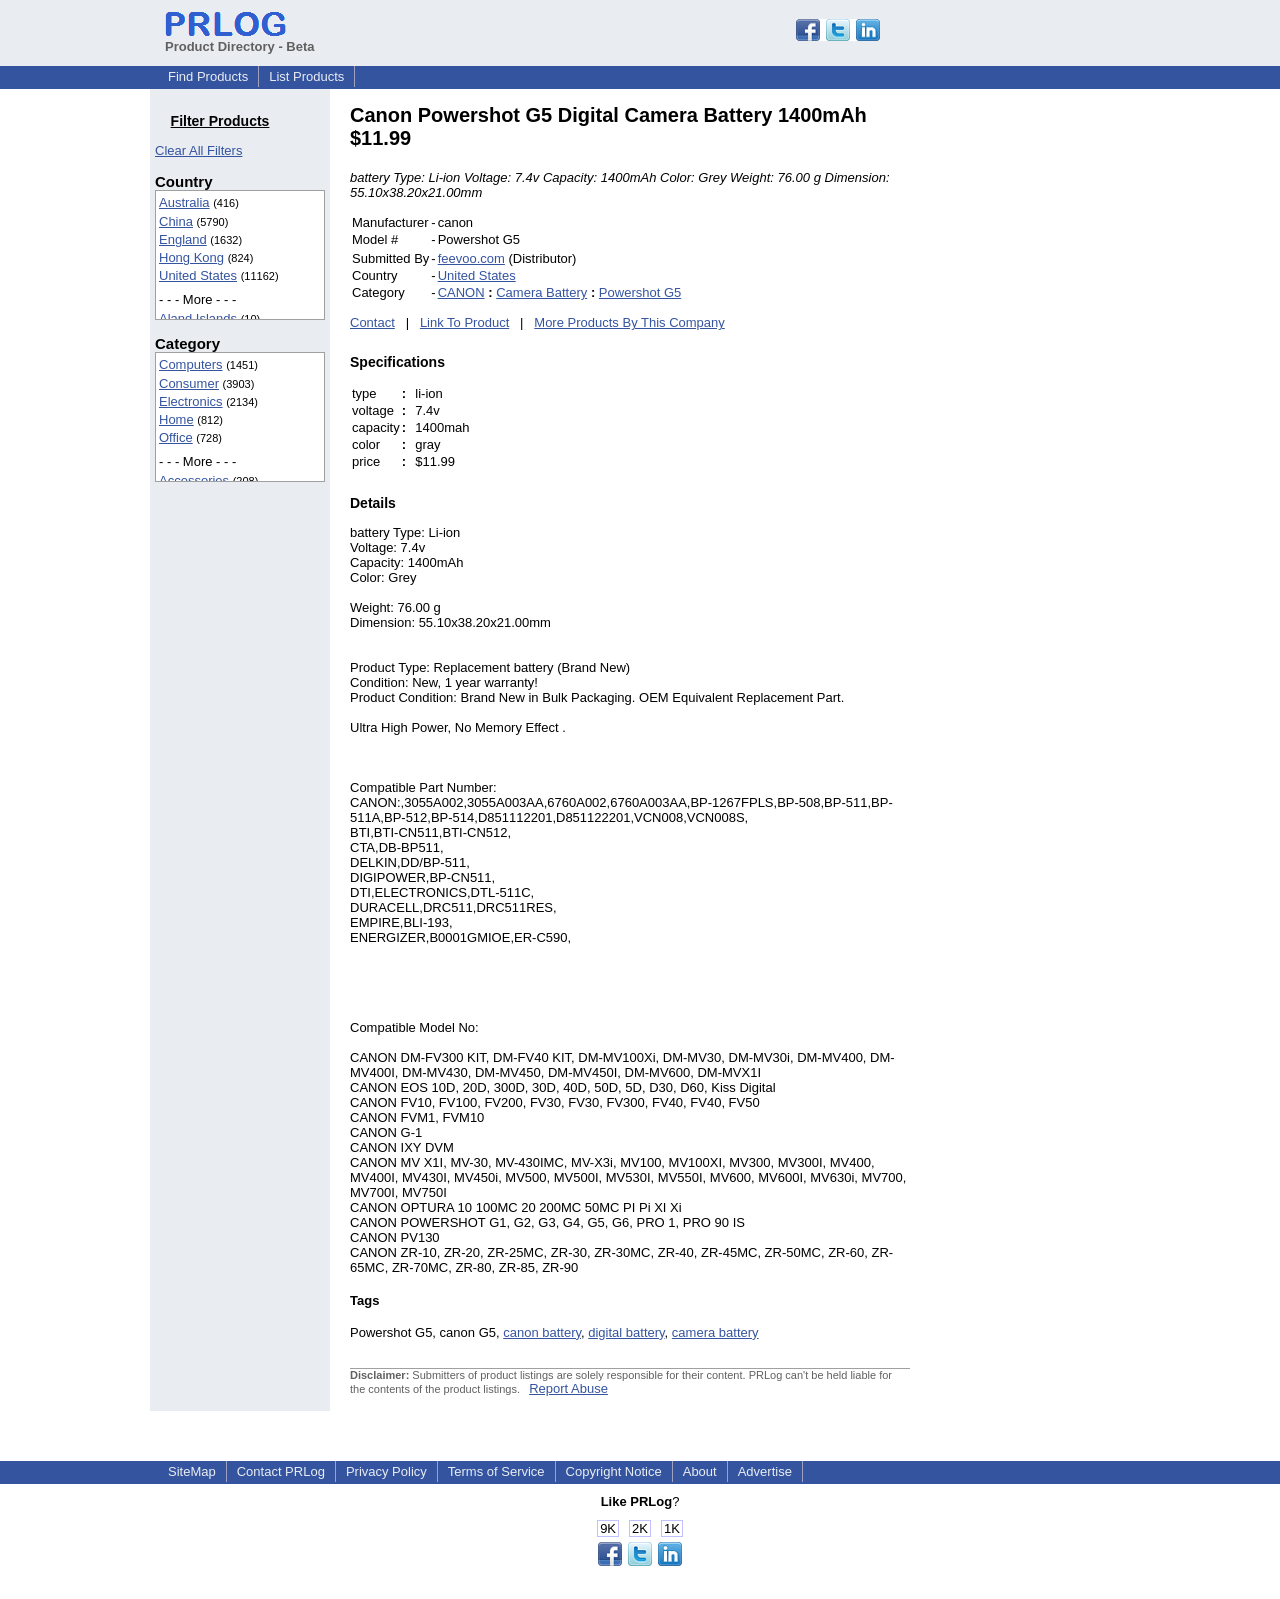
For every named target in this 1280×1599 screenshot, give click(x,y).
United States (198, 275)
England (183, 239)
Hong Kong (191, 257)
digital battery (626, 1332)
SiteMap (192, 1471)
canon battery (542, 1332)
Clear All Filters (198, 150)
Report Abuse (568, 1388)
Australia (184, 202)
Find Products (208, 76)
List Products (306, 76)
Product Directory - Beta (240, 39)
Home (176, 419)
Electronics (191, 401)
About (700, 1471)
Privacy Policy (386, 1471)
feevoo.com (471, 258)
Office (176, 437)
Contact (372, 322)
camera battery (715, 1332)
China (176, 221)
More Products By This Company (629, 322)
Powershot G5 (640, 292)
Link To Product (464, 322)
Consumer (189, 383)
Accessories (194, 480)
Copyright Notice (614, 1471)
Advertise (765, 1471)
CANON (461, 292)
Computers (191, 364)
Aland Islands (198, 318)
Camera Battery (541, 292)
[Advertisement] (1045, 404)
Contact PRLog (281, 1471)
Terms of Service (496, 1471)
